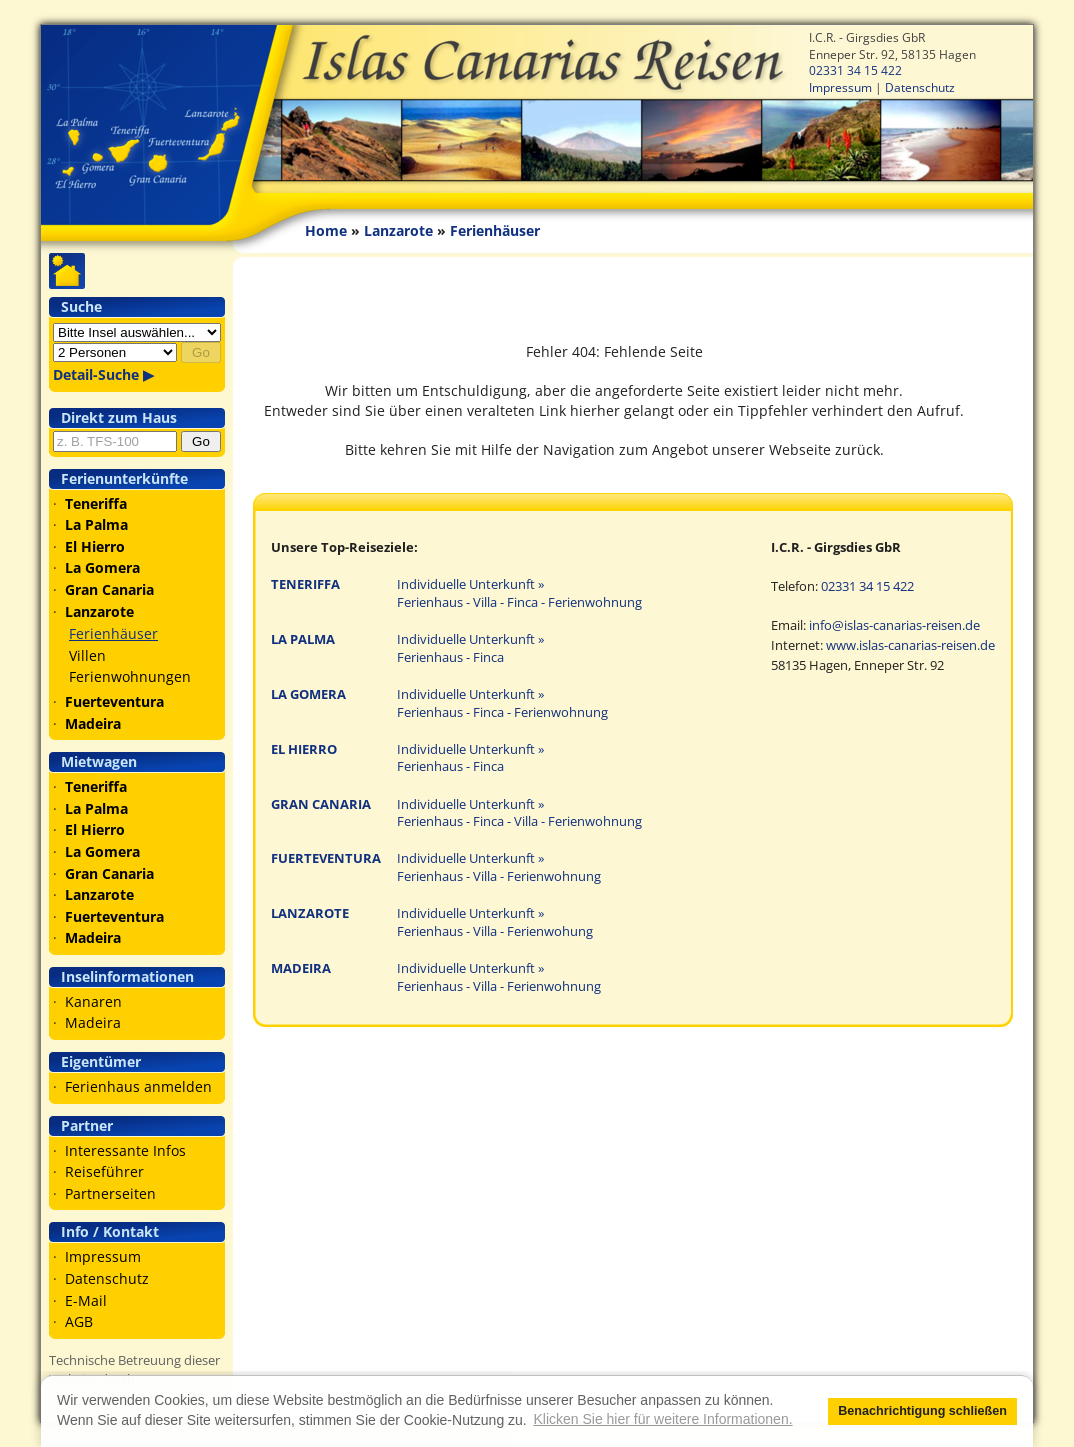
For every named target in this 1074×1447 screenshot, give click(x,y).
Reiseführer (104, 1171)
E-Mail (86, 1300)
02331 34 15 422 (855, 70)
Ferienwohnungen (130, 676)
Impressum (840, 87)
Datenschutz (920, 87)
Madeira (93, 1022)
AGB (79, 1321)
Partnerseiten (110, 1193)
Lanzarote (398, 230)
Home (326, 230)
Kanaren (93, 1001)
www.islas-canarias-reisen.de (910, 645)
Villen (87, 655)
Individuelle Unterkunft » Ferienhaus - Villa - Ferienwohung (495, 922)
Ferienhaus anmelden (138, 1086)
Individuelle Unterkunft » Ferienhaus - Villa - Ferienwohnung (499, 867)
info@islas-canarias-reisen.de (894, 625)
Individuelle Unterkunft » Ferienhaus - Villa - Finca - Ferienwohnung (519, 593)
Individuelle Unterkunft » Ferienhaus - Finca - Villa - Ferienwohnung (519, 813)
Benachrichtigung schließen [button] (922, 1411)
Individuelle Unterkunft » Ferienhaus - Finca (470, 648)
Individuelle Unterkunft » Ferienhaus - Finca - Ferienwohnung (502, 703)
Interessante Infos (125, 1150)
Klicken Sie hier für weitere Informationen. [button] (662, 1419)
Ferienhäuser (113, 633)
